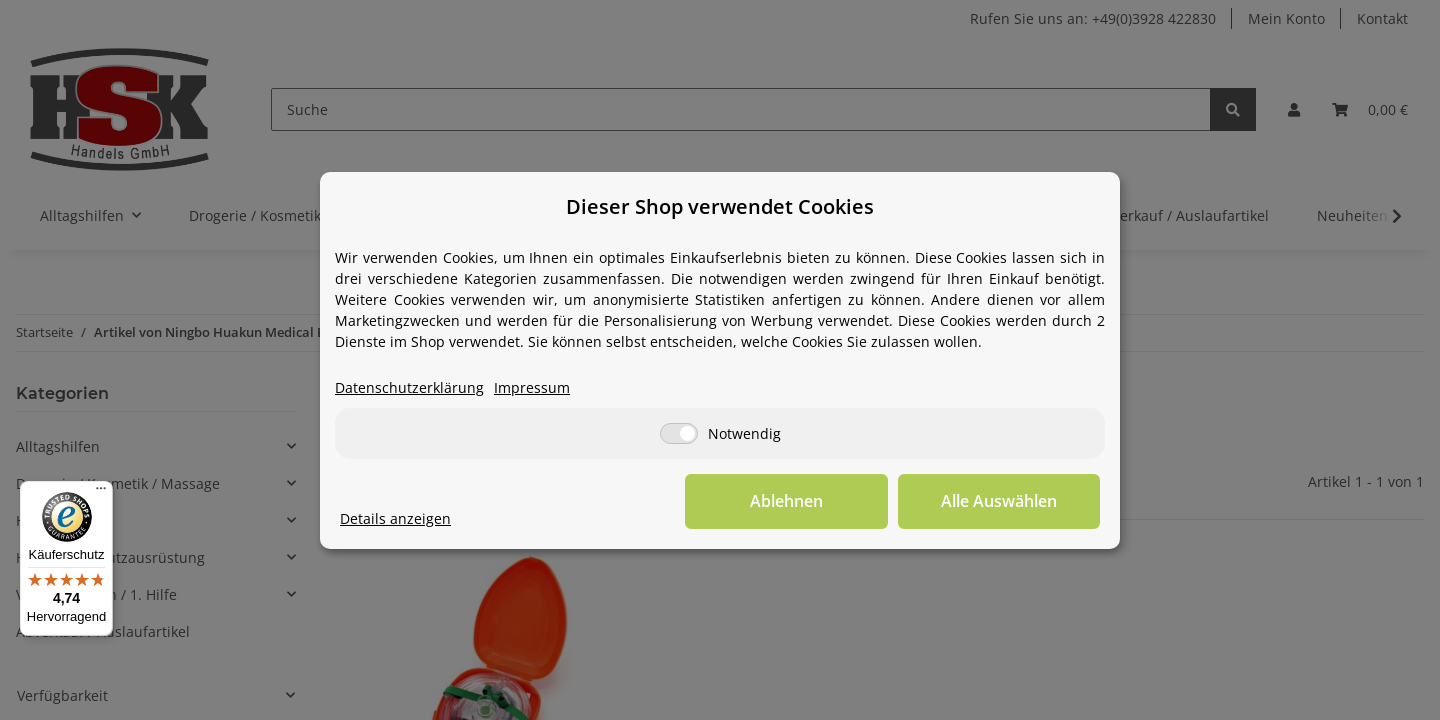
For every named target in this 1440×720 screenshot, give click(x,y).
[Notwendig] (679, 433)
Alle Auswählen (1000, 501)
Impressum (532, 387)
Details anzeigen (395, 518)
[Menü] (101, 493)
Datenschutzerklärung (409, 387)
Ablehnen (790, 501)
